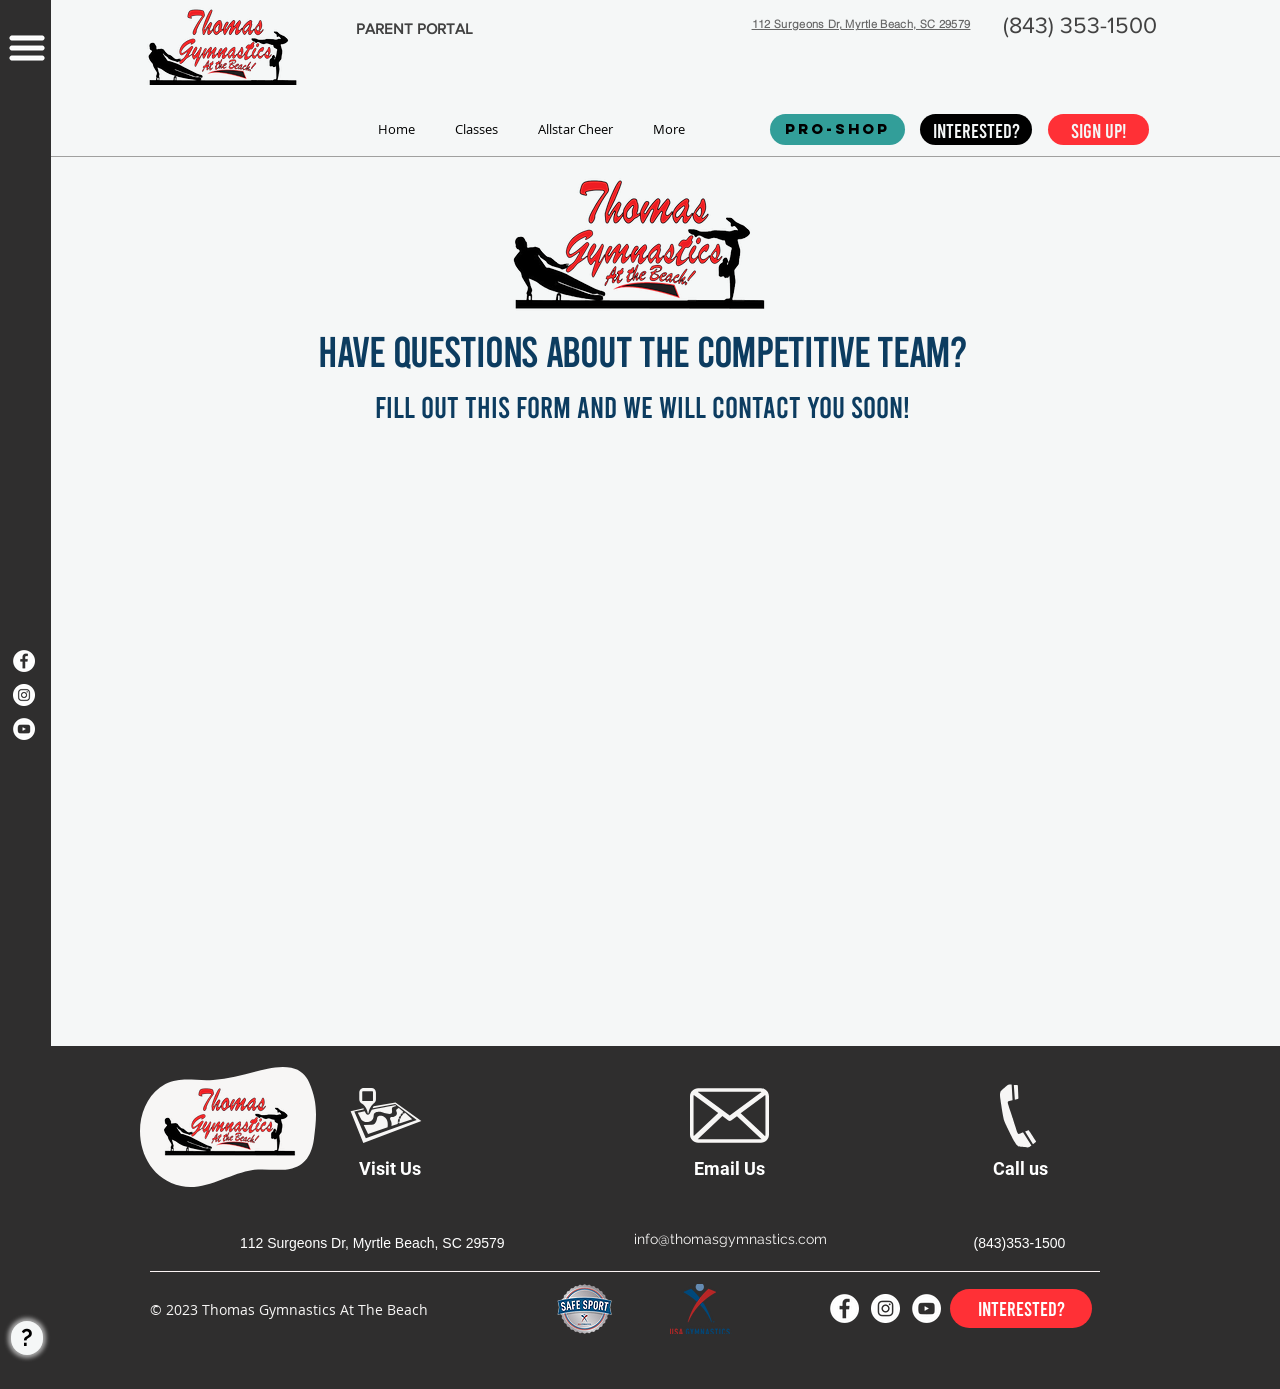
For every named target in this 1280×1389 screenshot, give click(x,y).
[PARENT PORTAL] (414, 28)
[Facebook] (24, 661)
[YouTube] (24, 729)
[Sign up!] (1098, 129)
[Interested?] (976, 129)
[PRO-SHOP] (837, 129)
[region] (25, 492)
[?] (27, 1338)
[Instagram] (24, 695)
